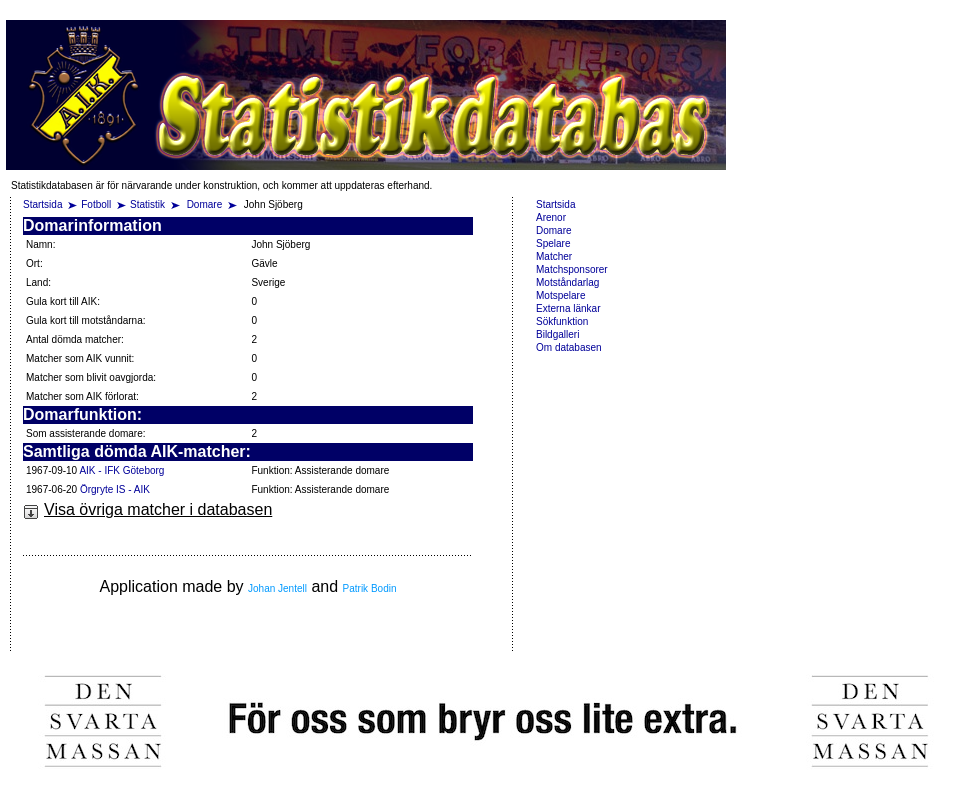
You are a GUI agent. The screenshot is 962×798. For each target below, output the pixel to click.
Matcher (554, 256)
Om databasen (569, 347)
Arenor (551, 217)
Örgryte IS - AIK (115, 489)
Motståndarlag (567, 282)
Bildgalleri (557, 334)
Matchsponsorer (572, 269)
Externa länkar (568, 308)
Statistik (147, 204)
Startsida (42, 204)
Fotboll (96, 204)
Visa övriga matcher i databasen (147, 509)
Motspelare (560, 295)
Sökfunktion (562, 321)
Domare (206, 204)
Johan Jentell (277, 588)
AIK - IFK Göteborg (121, 470)
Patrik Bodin (370, 588)
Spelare (553, 243)
